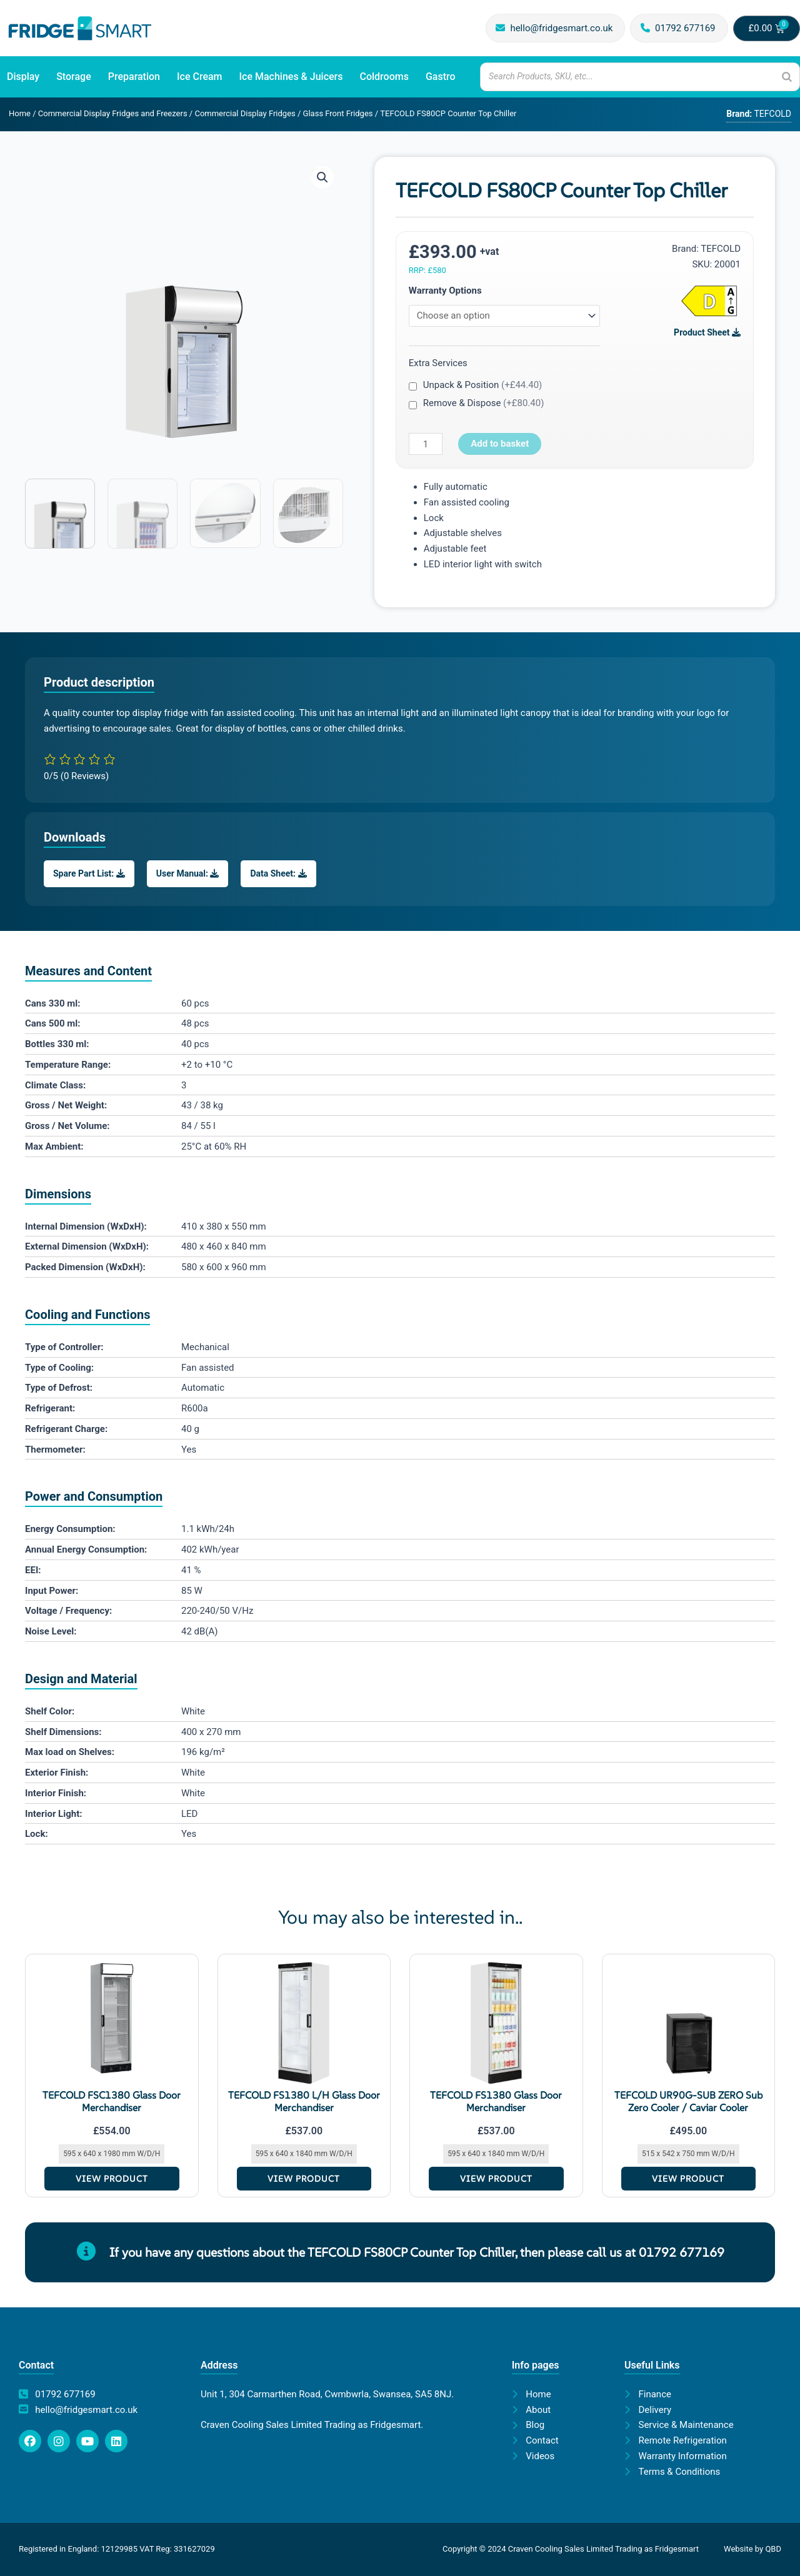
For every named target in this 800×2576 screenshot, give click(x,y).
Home (20, 113)
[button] (322, 177)
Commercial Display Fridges (244, 113)
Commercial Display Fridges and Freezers (113, 113)
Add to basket (500, 443)
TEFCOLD (721, 248)
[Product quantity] (425, 444)
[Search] (786, 76)
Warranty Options (445, 290)
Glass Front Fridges (338, 113)
